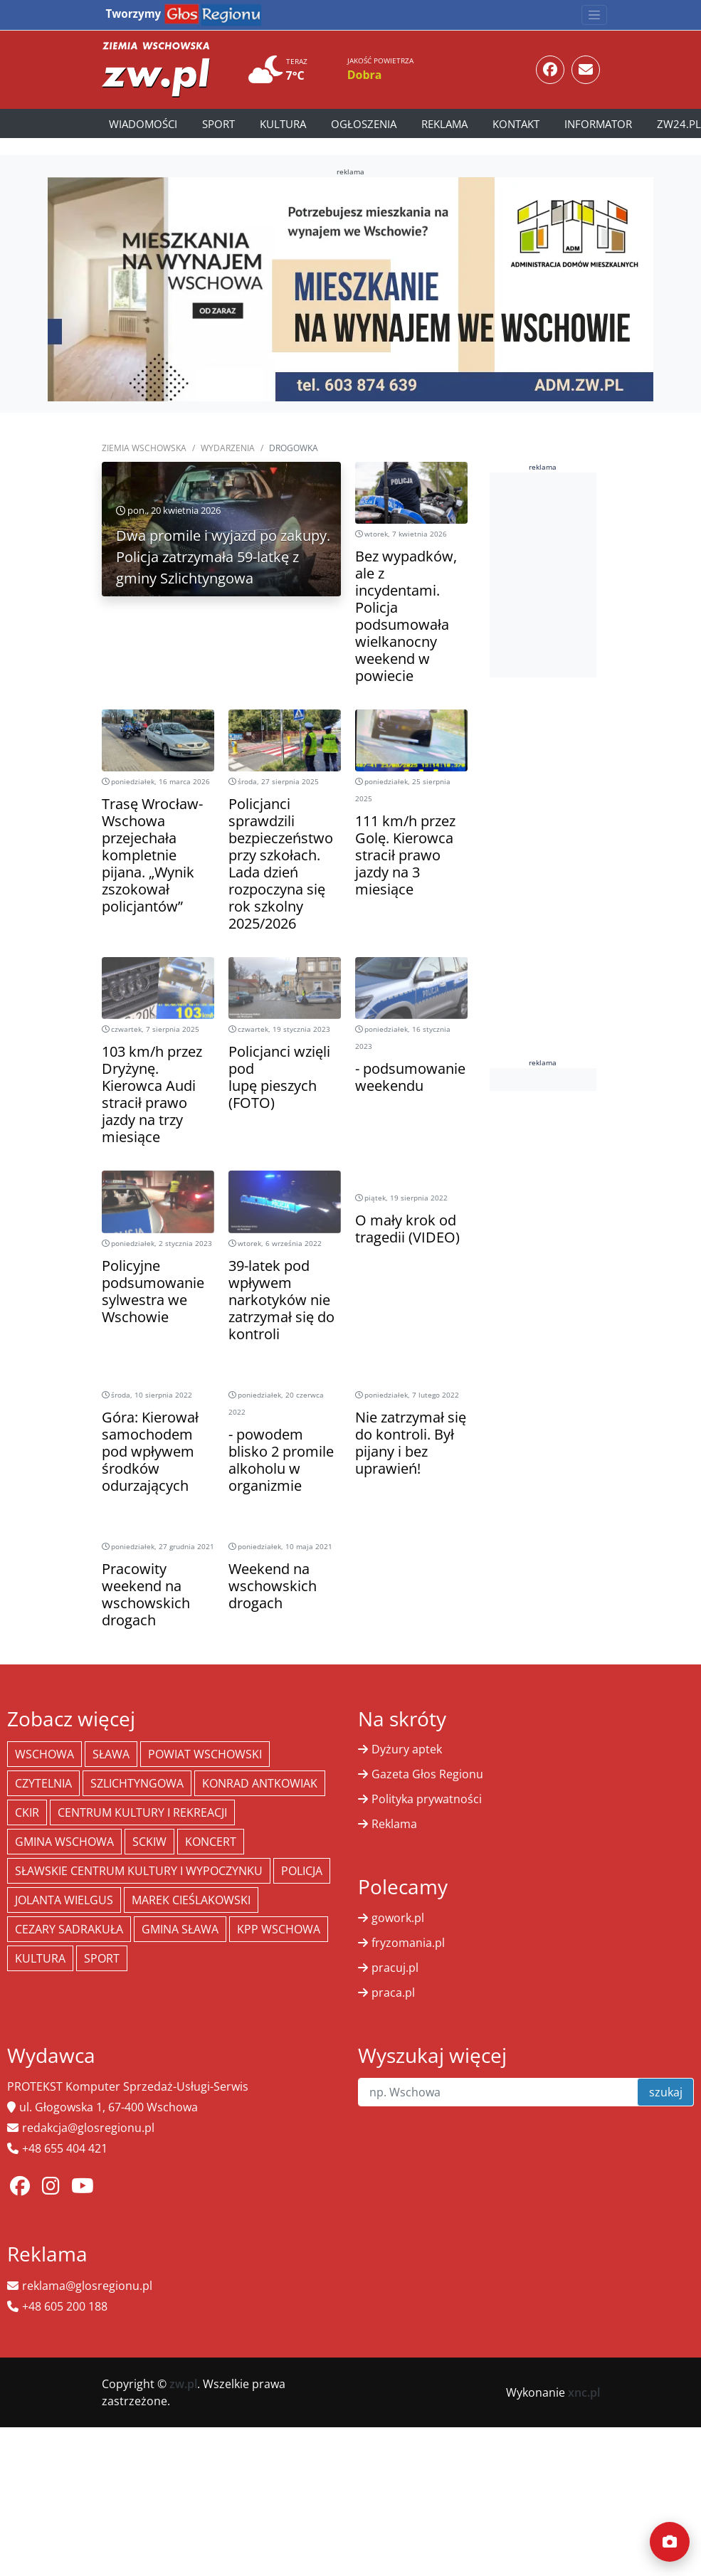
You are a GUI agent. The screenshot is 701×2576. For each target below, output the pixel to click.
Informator (598, 124)
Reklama (444, 124)
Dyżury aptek (406, 1749)
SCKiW (149, 1841)
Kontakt (515, 124)
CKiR (27, 1812)
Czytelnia (43, 1783)
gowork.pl (397, 1918)
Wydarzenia (228, 448)
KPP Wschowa (278, 1929)
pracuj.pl (394, 1967)
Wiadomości (143, 124)
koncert (210, 1841)
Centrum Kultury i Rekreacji (142, 1812)
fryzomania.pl (408, 1943)
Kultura (283, 124)
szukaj (665, 2092)
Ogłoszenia (363, 124)
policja (301, 1871)
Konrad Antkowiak (259, 1783)
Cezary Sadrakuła (69, 1929)
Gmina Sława (180, 1929)
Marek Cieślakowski (191, 1900)
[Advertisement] (592, 573)
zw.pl (183, 2384)
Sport (218, 124)
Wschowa (44, 1754)
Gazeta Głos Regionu (427, 1774)
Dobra (364, 75)
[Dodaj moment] (670, 2542)
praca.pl (393, 1992)
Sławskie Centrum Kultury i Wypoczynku (139, 1871)
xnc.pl (584, 2392)
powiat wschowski (205, 1754)
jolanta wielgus (64, 1900)
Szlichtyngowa (137, 1783)
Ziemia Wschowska (144, 448)
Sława (111, 1754)
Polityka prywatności (426, 1799)
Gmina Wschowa (64, 1841)
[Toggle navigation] (593, 15)
